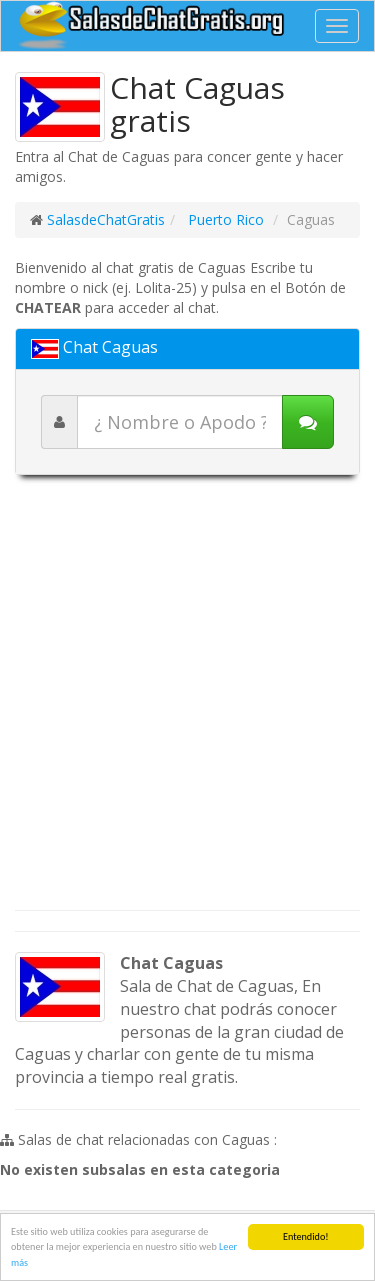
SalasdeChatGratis (106, 219)
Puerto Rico (224, 219)
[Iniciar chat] (308, 422)
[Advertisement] (187, 702)
